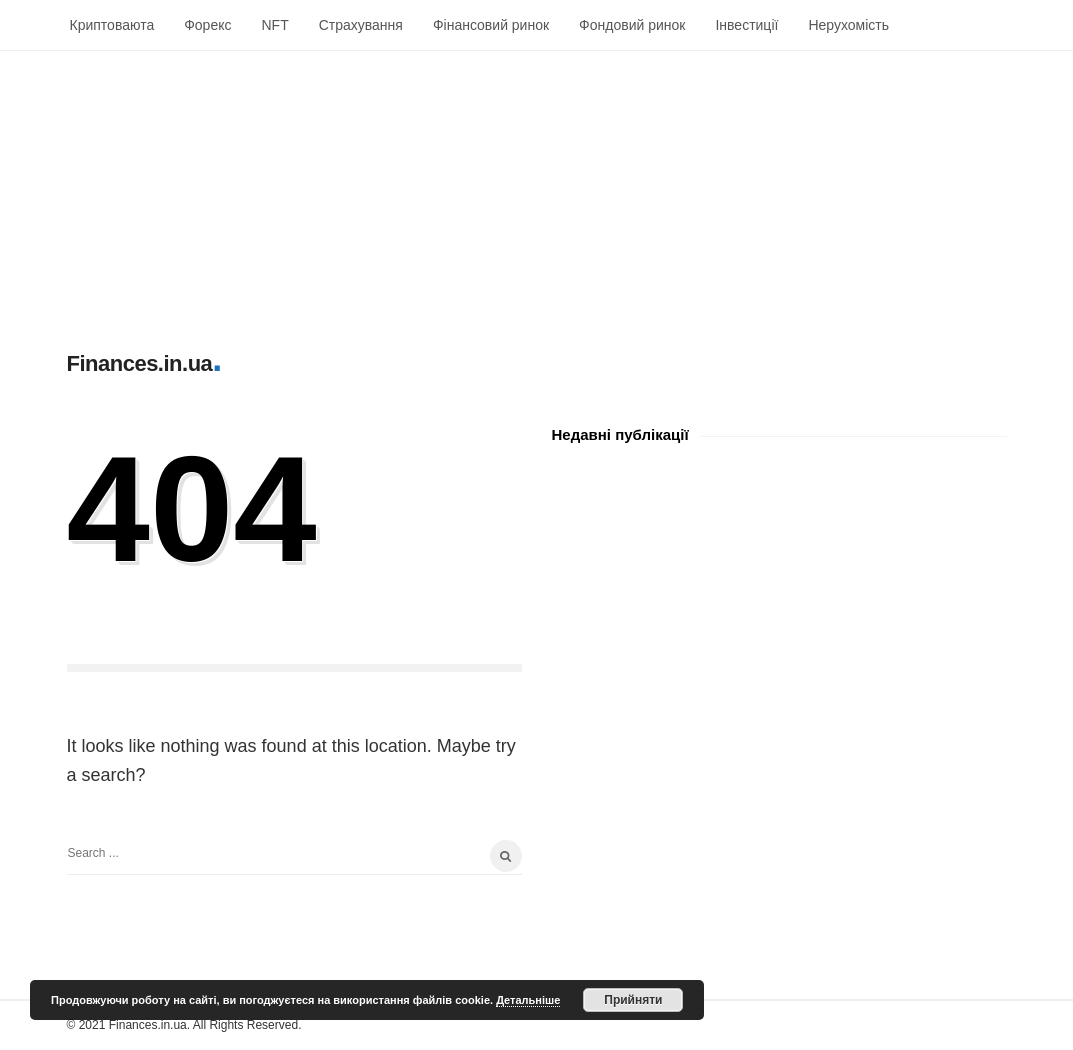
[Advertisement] (536, 191)
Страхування (361, 25)
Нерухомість (848, 25)
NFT (274, 25)
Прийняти (633, 1000)
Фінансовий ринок (491, 25)
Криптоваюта (112, 25)
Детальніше (528, 1000)
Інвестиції (746, 25)
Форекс (207, 25)
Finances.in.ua (140, 363)
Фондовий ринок (632, 25)
